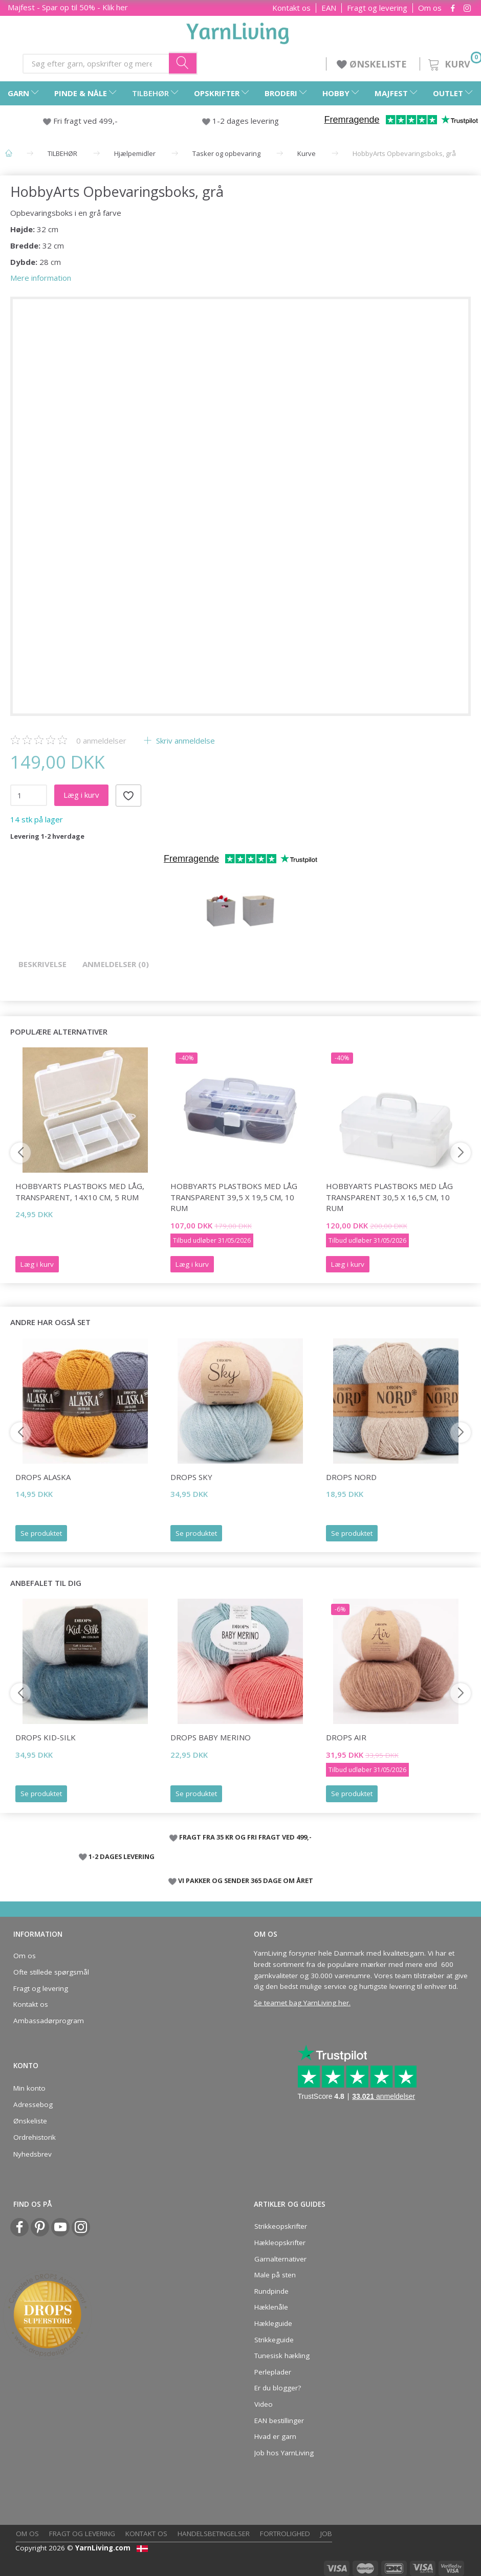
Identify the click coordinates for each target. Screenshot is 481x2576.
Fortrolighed (285, 2533)
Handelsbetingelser (214, 2533)
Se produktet (41, 1533)
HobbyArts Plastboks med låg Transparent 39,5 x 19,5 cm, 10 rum (233, 1197)
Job (326, 2533)
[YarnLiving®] (238, 31)
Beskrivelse (42, 964)
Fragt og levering (377, 8)
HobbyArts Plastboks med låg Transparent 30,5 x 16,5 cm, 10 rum (389, 1197)
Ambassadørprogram (48, 2020)
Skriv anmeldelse (184, 740)
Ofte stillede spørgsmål (51, 1972)
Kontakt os (291, 8)
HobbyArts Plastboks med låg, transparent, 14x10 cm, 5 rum (79, 1191)
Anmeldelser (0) (115, 964)
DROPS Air (346, 1737)
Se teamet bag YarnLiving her (301, 2002)
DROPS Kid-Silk (45, 1737)
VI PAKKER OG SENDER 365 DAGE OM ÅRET (245, 1880)
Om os (430, 8)
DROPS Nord (351, 1477)
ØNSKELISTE (373, 64)
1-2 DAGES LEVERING (122, 1856)
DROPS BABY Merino (210, 1737)
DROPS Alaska (43, 1477)
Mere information (40, 278)
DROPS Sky (191, 1477)
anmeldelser (101, 740)
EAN (328, 8)
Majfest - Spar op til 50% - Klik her (68, 7)
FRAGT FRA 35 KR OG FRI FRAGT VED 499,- (245, 1837)
